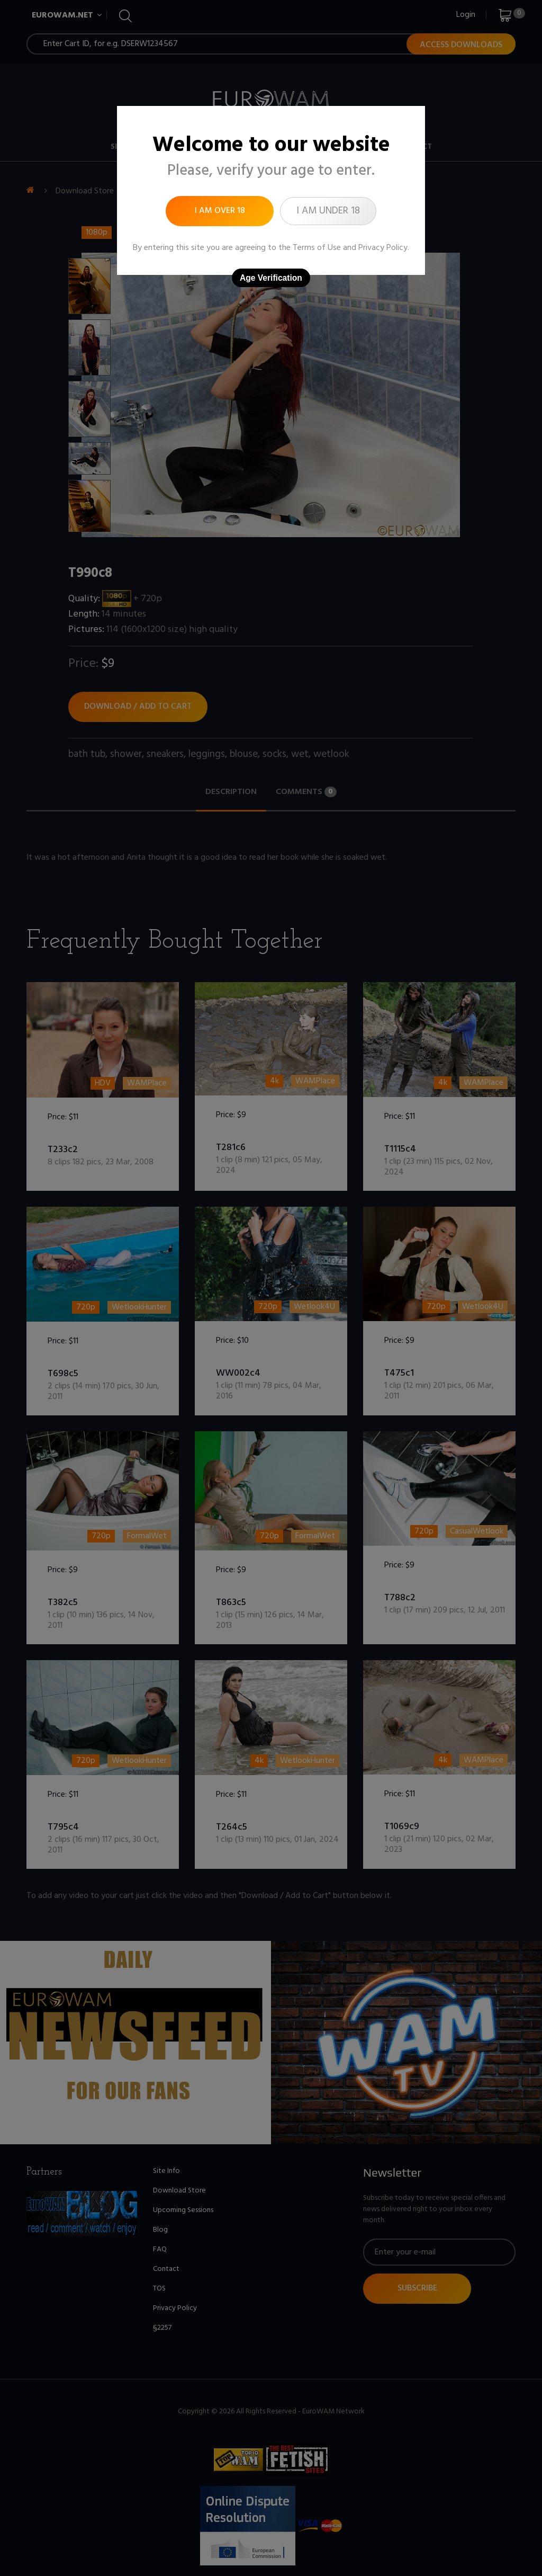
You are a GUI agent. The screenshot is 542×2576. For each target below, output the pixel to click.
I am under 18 (328, 211)
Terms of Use (317, 248)
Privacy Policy (383, 248)
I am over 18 (220, 211)
